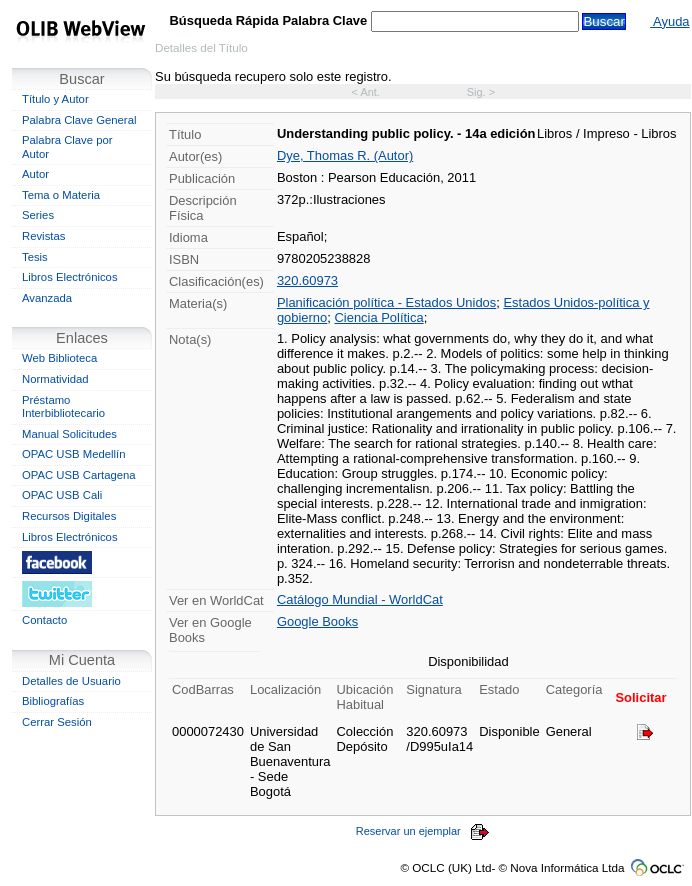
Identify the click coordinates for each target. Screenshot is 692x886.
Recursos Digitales (69, 516)
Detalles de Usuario (71, 681)
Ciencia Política (378, 317)
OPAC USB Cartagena (79, 475)
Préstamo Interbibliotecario (63, 407)
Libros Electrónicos (70, 277)
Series (38, 215)
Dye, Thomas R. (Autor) (345, 155)
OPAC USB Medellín (74, 454)
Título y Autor (55, 99)
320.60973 (307, 280)
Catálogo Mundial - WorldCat (360, 599)
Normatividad (55, 379)
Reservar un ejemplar (423, 831)
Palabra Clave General (79, 120)
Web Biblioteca (59, 358)
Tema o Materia (61, 195)
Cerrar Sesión (57, 722)
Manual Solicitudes (69, 434)
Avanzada (47, 298)
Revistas (43, 236)
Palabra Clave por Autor (67, 147)
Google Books (317, 621)
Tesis (35, 257)
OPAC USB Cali (62, 495)
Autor (35, 174)
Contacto (44, 620)
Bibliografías (53, 701)
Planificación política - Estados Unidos (386, 302)
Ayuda (669, 21)
